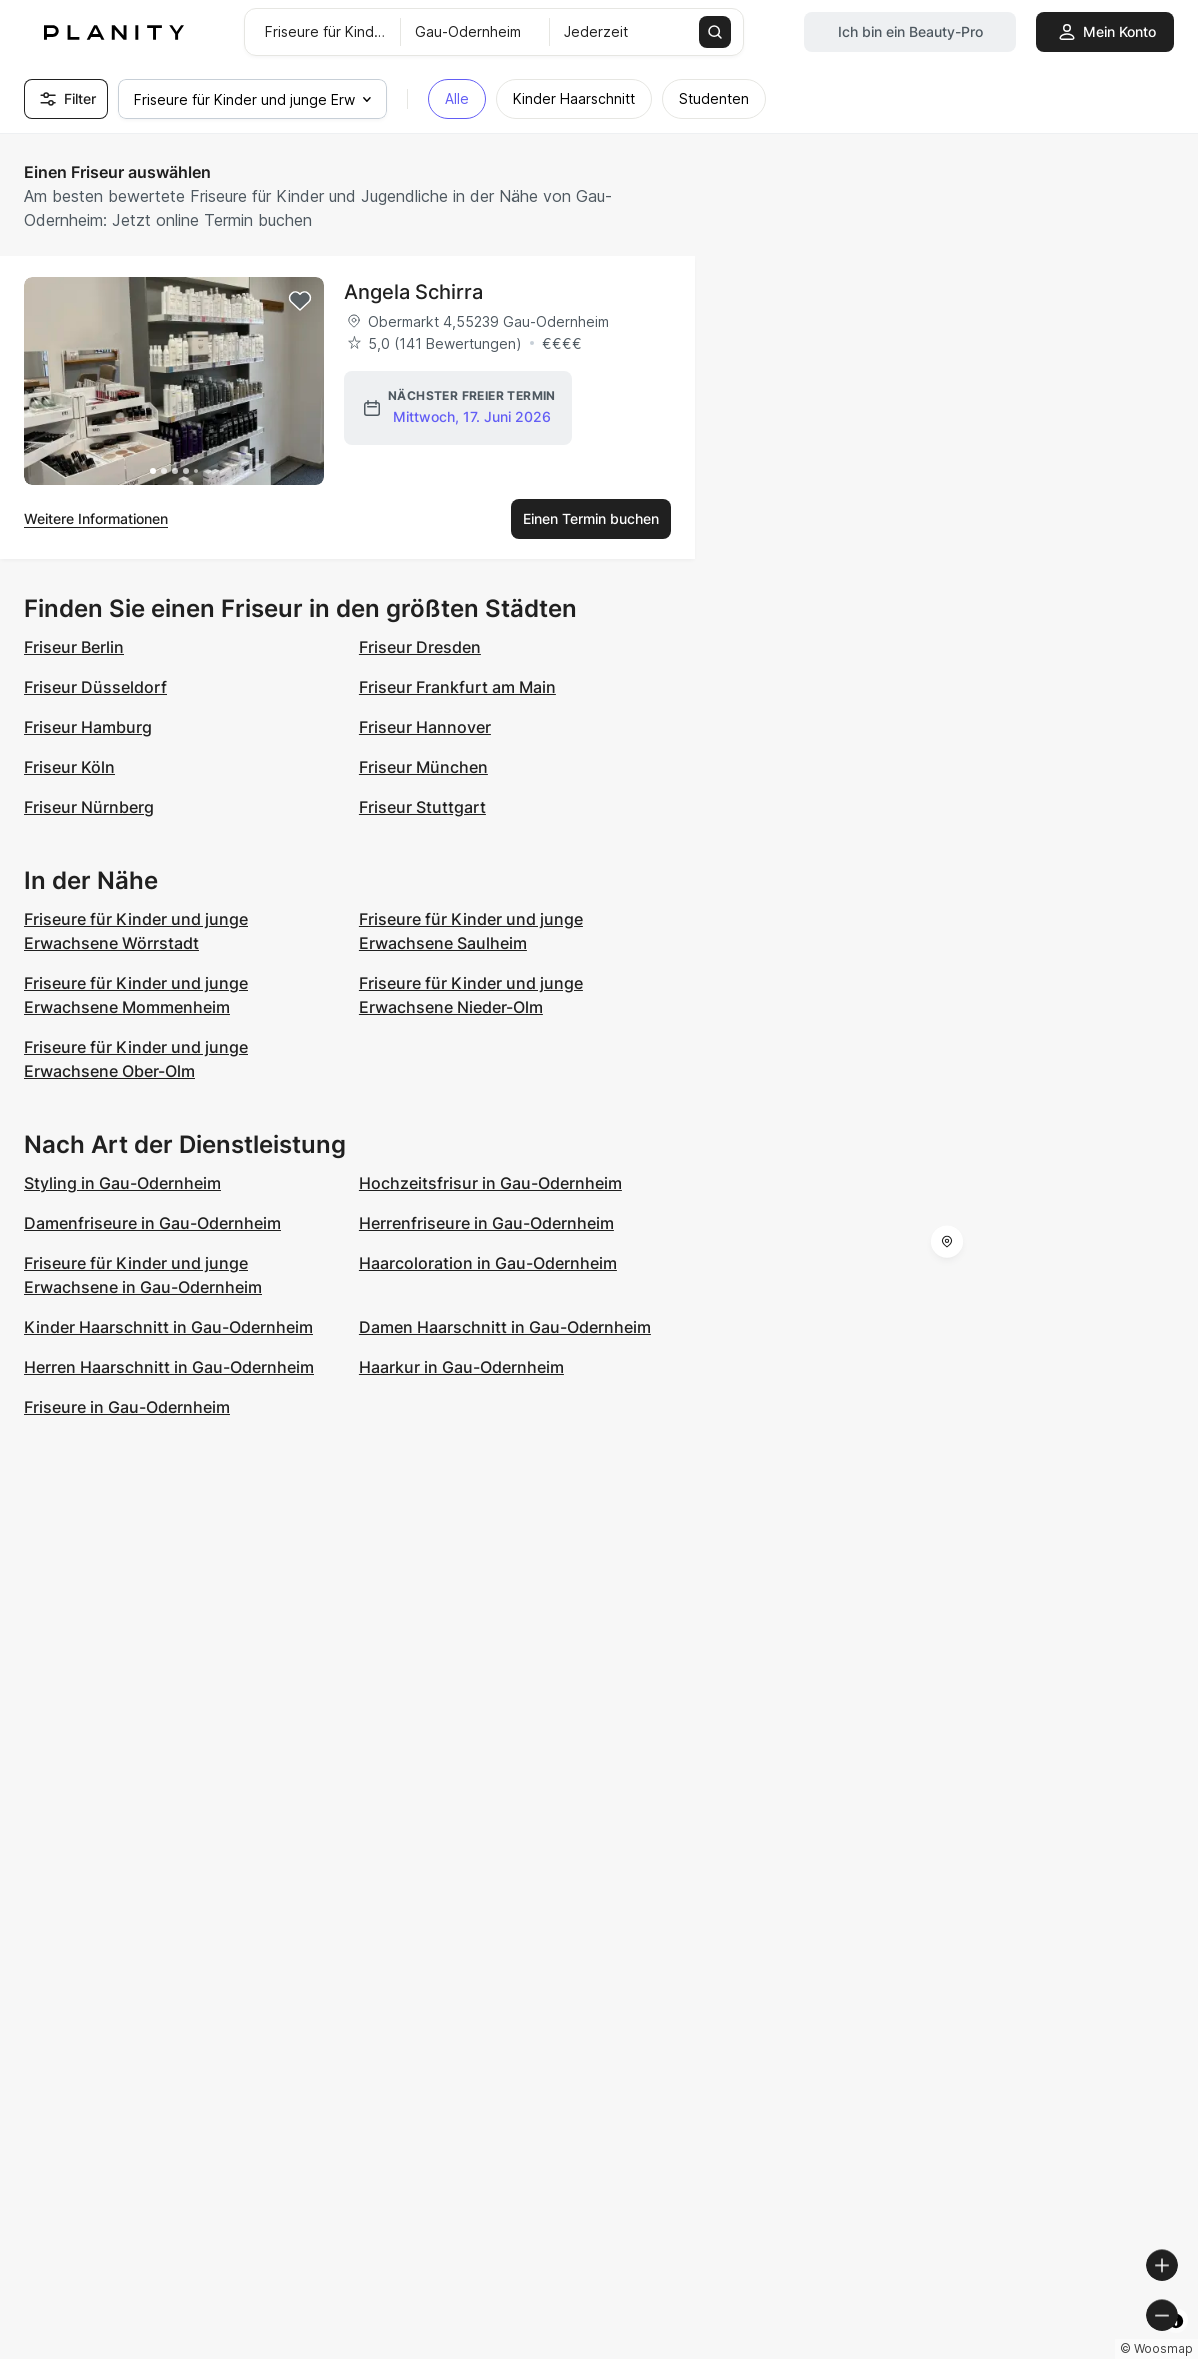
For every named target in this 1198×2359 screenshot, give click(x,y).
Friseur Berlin (74, 647)
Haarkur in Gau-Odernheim (461, 1367)
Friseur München (423, 767)
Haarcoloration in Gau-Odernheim (488, 1263)
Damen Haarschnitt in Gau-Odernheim (505, 1327)
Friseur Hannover (425, 727)
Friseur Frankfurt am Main (457, 687)
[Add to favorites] (300, 301)
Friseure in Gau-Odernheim (127, 1407)
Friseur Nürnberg (89, 807)
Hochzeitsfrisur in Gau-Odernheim (490, 1183)
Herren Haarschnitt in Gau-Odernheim (169, 1367)
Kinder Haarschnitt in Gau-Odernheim (168, 1327)
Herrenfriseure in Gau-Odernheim (486, 1223)
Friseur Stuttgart (422, 807)
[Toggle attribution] (1176, 2341)
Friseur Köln (69, 767)
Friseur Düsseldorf (95, 687)
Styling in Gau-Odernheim (122, 1183)
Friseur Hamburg (88, 727)
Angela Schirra (413, 292)
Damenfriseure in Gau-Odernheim (152, 1223)
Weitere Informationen (96, 518)
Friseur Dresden (420, 647)
